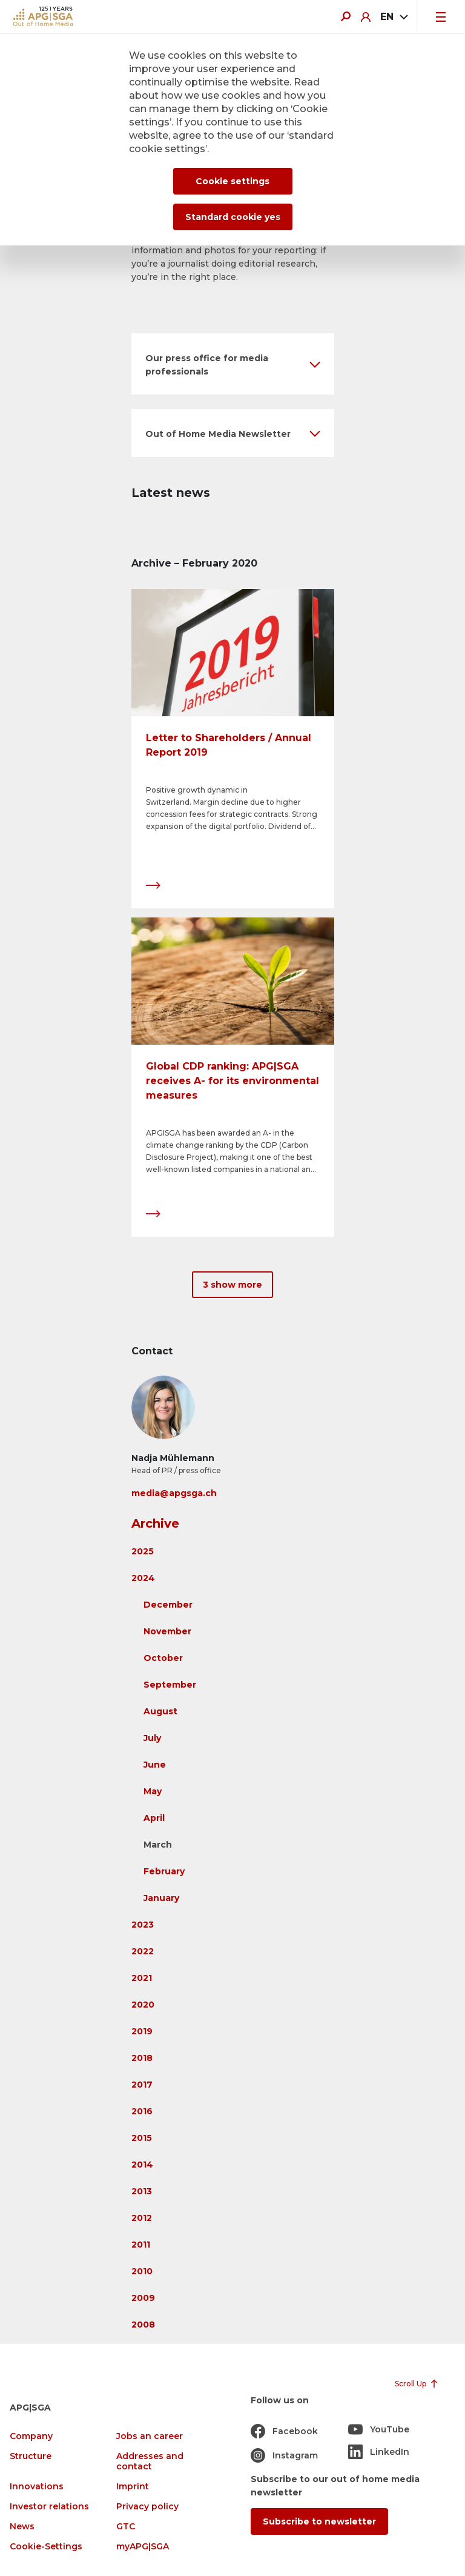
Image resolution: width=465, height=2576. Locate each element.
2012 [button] (141, 2217)
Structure (30, 2456)
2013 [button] (141, 2191)
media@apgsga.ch (174, 1493)
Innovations (37, 2486)
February (164, 1871)
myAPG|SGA (142, 2546)
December (168, 1604)
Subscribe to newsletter (319, 2521)
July (152, 1737)
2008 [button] (143, 2324)
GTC (125, 2526)
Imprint (132, 2486)
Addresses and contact (149, 2461)
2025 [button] (142, 1551)
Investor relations (49, 2506)
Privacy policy (147, 2506)
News (22, 2526)
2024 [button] (143, 1578)
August (160, 1711)
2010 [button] (142, 2271)
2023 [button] (142, 1924)
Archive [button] (155, 1523)
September (169, 1684)
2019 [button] (142, 2031)
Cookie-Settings (46, 2546)
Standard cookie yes (232, 216)
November (167, 1631)
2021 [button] (141, 1977)
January (161, 1897)
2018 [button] (142, 2057)
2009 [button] (143, 2297)
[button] (232, 363)
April (154, 1817)
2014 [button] (142, 2164)
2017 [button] (142, 2084)
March (157, 1844)
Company (31, 2436)
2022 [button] (142, 1951)
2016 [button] (142, 2111)
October (163, 1657)
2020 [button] (142, 2004)
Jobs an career (149, 2436)
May (152, 1791)
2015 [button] (141, 2137)
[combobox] (393, 17)
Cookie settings (232, 181)
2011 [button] (140, 2244)
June (154, 1764)
